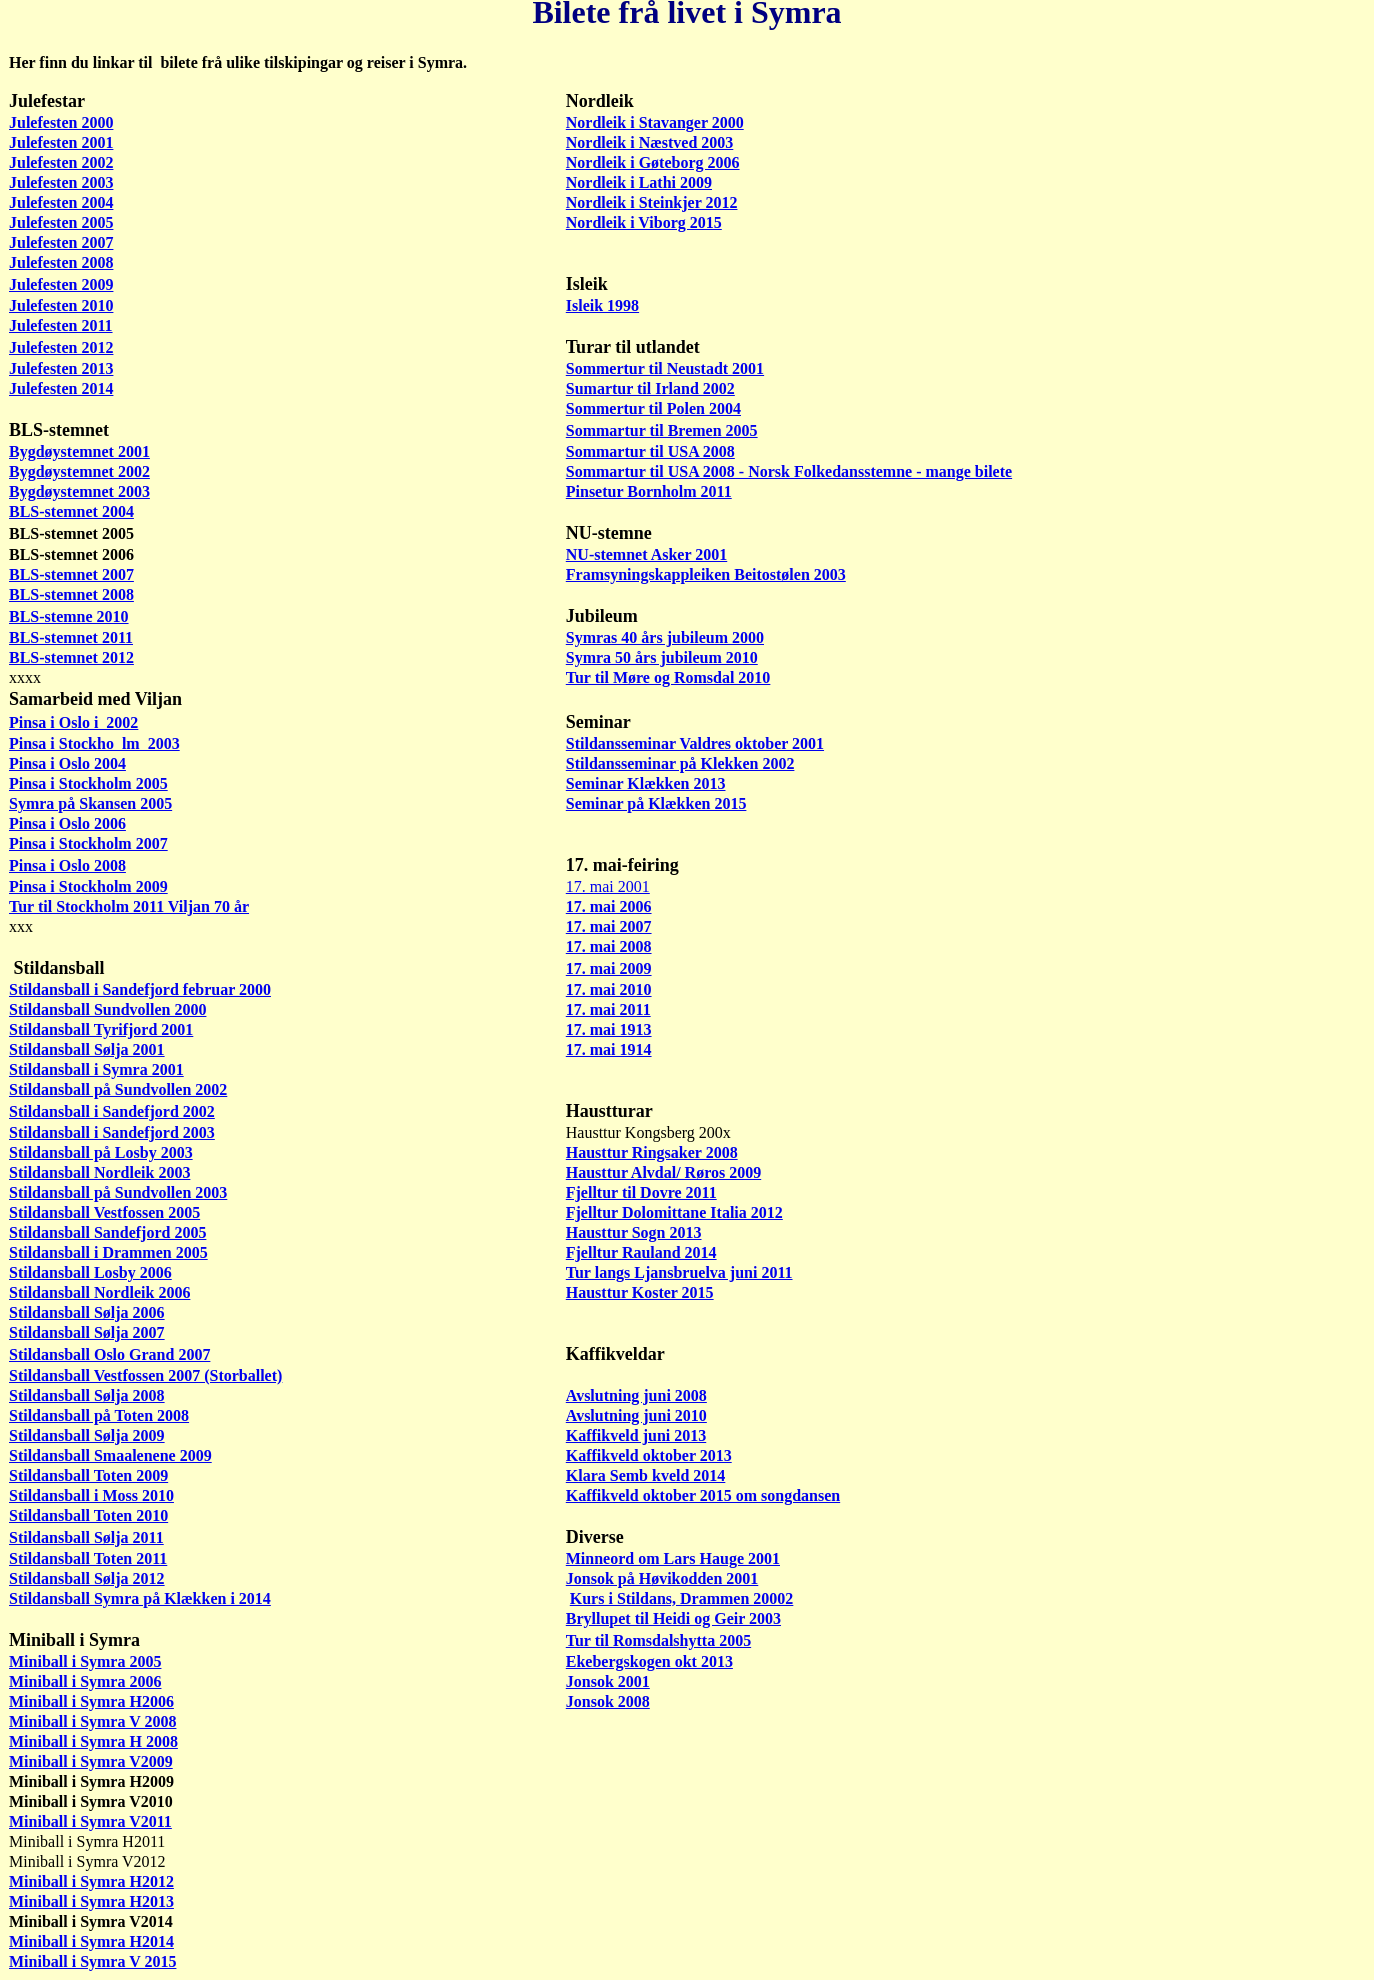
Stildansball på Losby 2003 (101, 1152)
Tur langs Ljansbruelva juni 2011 (679, 1272)
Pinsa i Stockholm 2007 (88, 843)
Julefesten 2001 (61, 142)
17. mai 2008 (609, 946)
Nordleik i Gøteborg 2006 (653, 162)
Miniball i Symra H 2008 (93, 1741)
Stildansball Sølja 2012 (87, 1578)
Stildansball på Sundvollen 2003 (118, 1192)
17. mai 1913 (609, 1029)
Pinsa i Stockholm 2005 (88, 783)
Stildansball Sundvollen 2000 (107, 1009)
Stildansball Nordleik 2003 (99, 1172)
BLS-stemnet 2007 (71, 574)
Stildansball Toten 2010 (88, 1515)
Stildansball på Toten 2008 (99, 1415)
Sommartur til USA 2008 (650, 451)
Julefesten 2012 (61, 347)
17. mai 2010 (609, 989)
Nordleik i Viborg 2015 (644, 222)
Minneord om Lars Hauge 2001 (673, 1558)
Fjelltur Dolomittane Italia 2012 (674, 1212)
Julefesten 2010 (61, 305)
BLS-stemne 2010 (69, 616)
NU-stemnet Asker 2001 (646, 554)
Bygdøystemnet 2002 (79, 471)
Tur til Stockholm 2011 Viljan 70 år (129, 906)
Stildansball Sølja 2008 (87, 1395)
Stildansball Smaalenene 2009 (110, 1455)
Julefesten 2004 (61, 202)
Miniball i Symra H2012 (91, 1881)
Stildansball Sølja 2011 (86, 1537)
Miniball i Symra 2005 (85, 1661)
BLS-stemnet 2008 (71, 594)
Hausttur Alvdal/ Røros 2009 (663, 1172)
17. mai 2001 (608, 886)
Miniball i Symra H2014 (91, 1941)
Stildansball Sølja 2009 (87, 1435)
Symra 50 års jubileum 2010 (662, 657)
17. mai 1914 (609, 1049)
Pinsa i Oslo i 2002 (73, 722)
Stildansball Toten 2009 (88, 1475)
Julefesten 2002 (61, 162)
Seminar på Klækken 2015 (656, 803)
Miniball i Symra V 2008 (92, 1721)
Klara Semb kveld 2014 (646, 1475)
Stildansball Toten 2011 (88, 1558)
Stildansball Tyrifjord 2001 (101, 1029)
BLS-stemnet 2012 (71, 657)
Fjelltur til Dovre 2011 (641, 1192)
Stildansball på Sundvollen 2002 (118, 1089)
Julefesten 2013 (61, 368)
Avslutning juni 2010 (636, 1415)
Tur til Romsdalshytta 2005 (658, 1640)
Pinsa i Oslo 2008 (67, 865)
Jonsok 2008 (608, 1701)
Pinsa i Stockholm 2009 (88, 886)
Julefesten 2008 (61, 262)
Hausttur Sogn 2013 (634, 1232)
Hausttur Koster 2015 (640, 1292)
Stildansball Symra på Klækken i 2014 (140, 1598)
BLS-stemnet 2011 (71, 637)
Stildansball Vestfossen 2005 (104, 1212)
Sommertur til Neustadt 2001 (665, 368)
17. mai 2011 (608, 1009)
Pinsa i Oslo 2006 (67, 823)
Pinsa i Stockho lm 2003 (94, 743)
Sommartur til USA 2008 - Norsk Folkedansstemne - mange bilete (789, 471)
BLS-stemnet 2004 (71, 511)
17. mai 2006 (609, 906)
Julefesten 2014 (61, 388)
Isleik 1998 (602, 305)
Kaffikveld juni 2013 (636, 1435)
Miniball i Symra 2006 (85, 1681)
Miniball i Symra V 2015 (92, 1961)
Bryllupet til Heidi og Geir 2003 (673, 1618)
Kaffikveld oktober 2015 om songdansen (703, 1495)
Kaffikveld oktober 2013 (649, 1455)
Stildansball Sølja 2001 (87, 1049)
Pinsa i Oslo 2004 (67, 763)
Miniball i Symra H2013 (91, 1901)
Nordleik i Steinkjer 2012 (652, 202)
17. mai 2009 (609, 968)
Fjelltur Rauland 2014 (641, 1252)
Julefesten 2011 (61, 325)
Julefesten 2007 (61, 242)
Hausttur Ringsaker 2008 (652, 1152)
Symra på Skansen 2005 (90, 803)
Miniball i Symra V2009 (91, 1761)
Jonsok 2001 (608, 1681)
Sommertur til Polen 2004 (653, 408)
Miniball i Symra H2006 (91, 1701)
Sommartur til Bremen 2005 (662, 430)
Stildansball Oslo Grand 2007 (109, 1354)
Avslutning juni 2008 (636, 1395)
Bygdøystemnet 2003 (79, 491)
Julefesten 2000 (61, 122)
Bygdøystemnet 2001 (79, 451)
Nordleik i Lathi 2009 (639, 182)
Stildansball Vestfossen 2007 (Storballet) (145, 1375)
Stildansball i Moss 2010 (91, 1495)
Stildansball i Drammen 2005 (108, 1252)
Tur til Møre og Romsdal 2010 (668, 677)
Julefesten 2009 (61, 284)
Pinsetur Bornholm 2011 (649, 491)
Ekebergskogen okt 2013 (649, 1661)
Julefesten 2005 (61, 222)
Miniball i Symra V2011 (90, 1821)
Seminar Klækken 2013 (646, 783)
